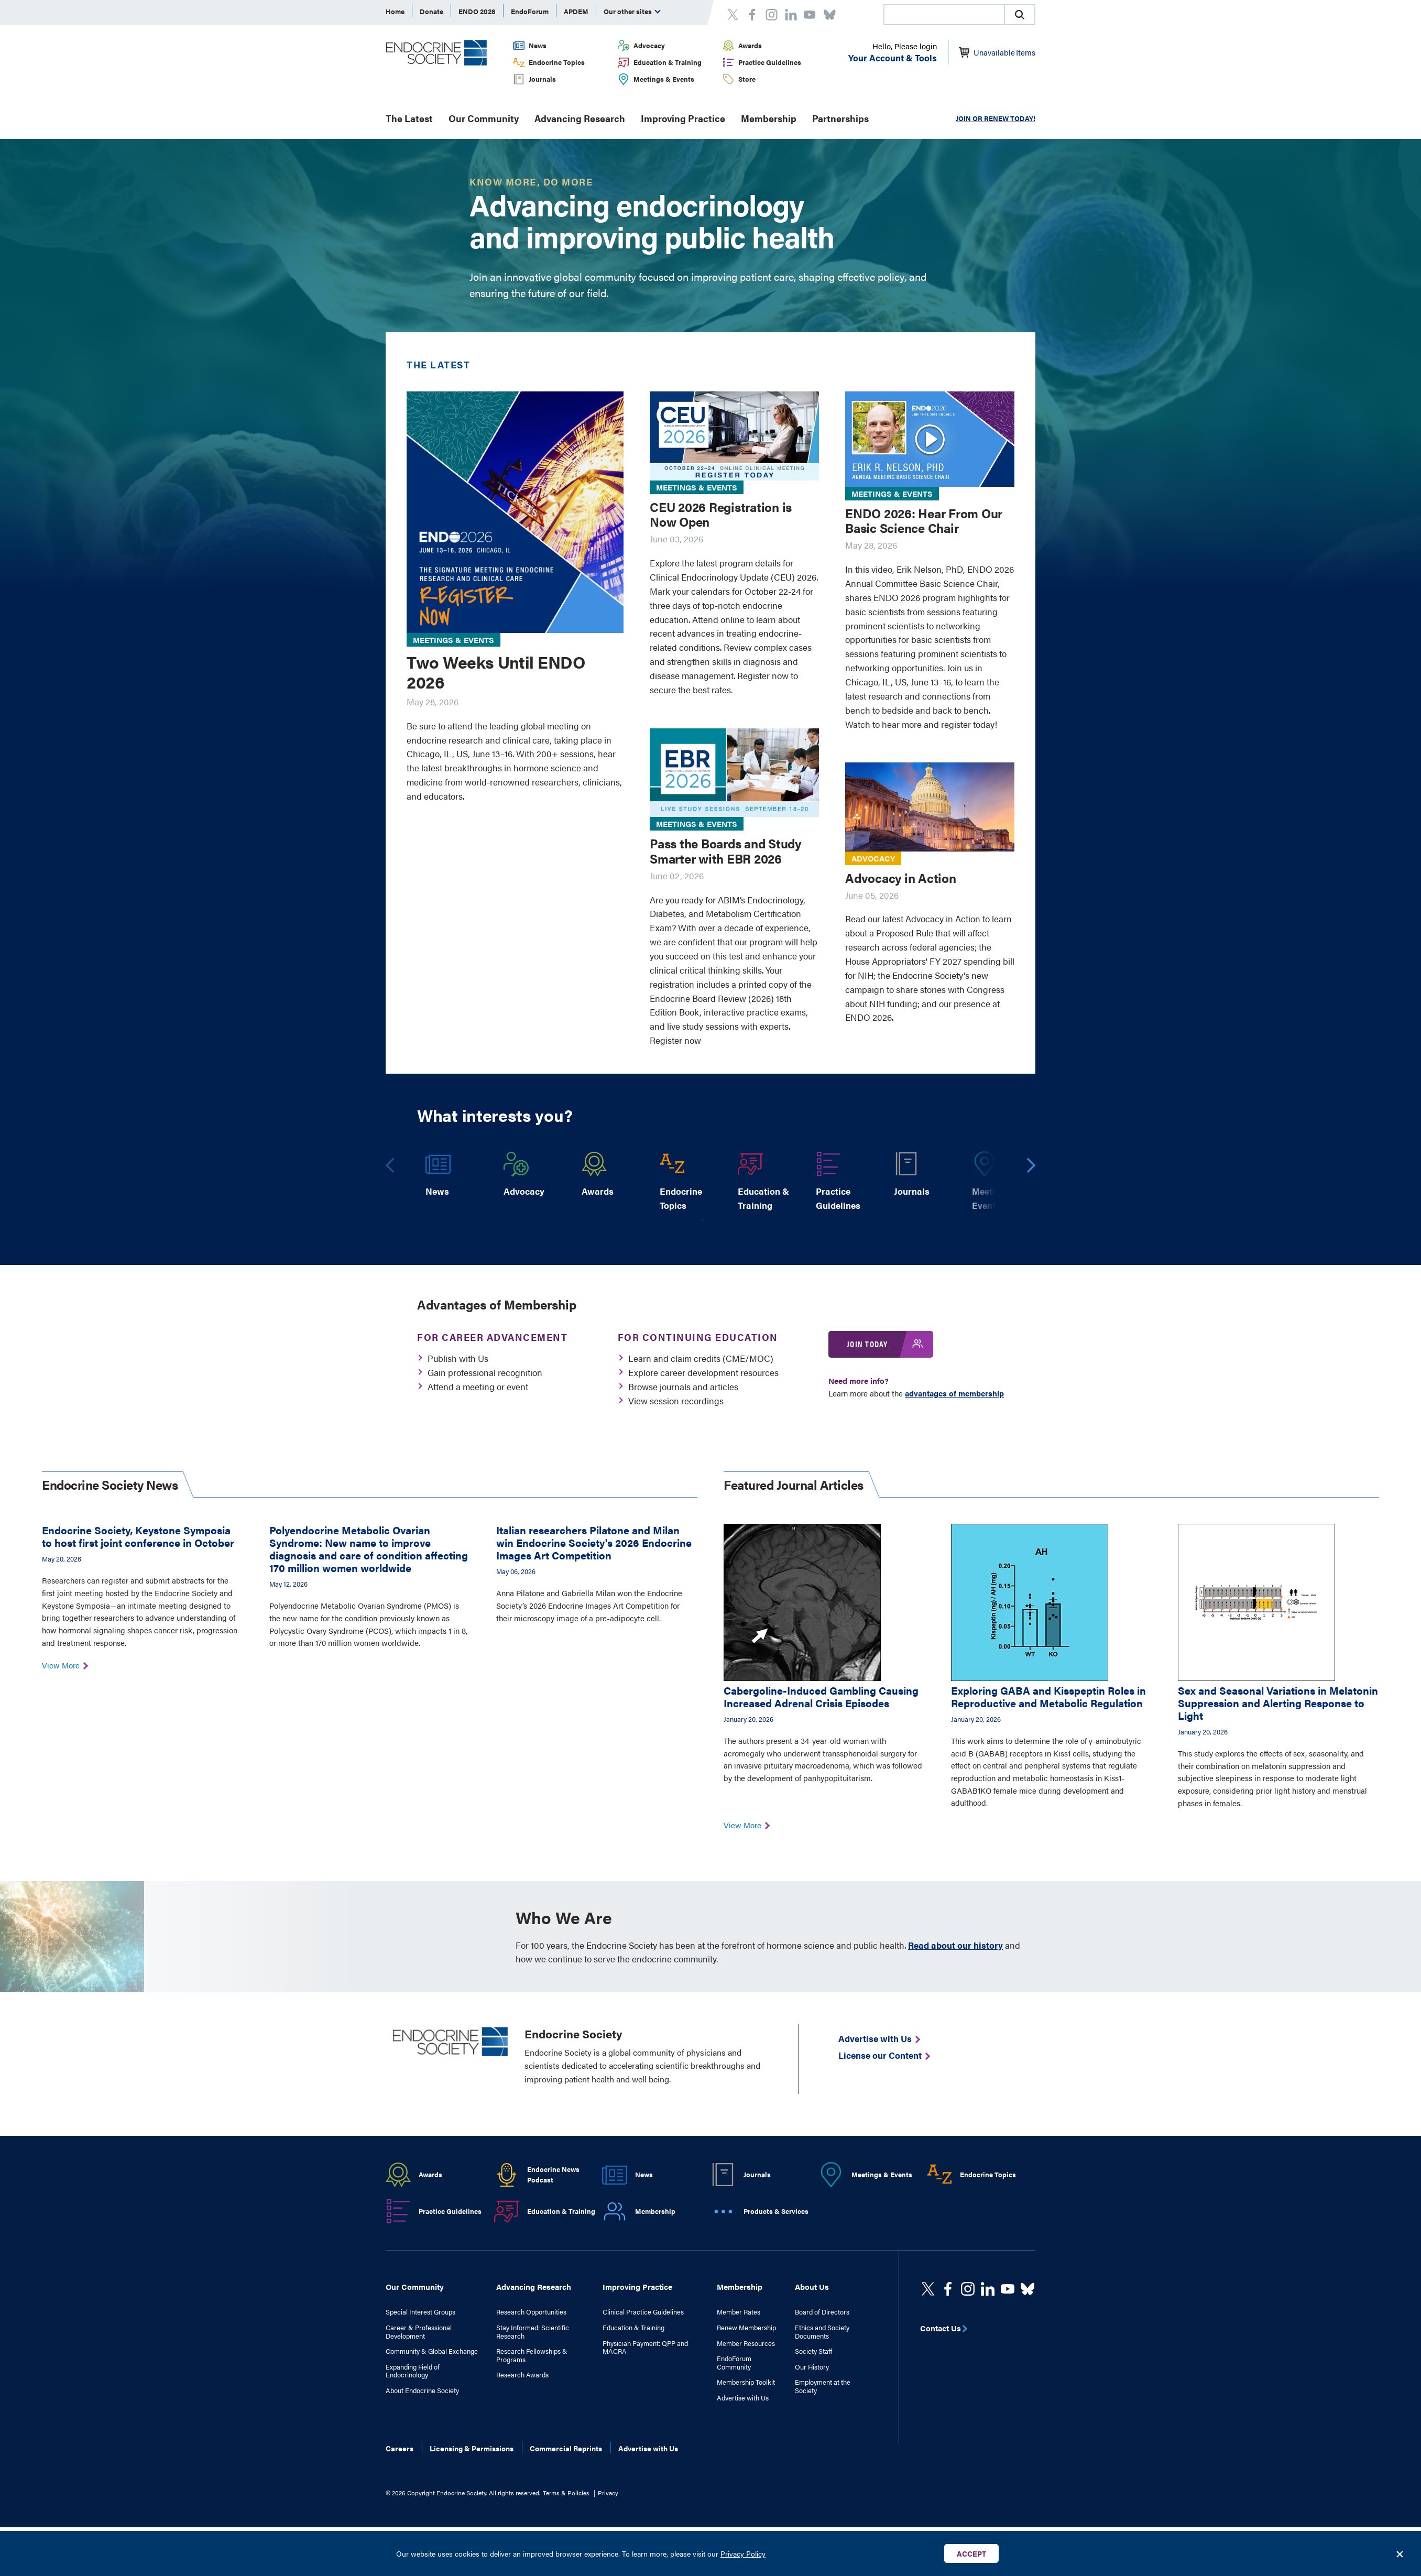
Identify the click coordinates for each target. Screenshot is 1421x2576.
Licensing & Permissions (471, 2448)
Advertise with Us (743, 2398)
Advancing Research (579, 118)
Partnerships (840, 118)
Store (747, 79)
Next (1031, 1169)
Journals (542, 79)
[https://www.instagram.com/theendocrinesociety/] (968, 2289)
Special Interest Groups (420, 2312)
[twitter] (928, 2289)
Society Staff (813, 2351)
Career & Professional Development (419, 2331)
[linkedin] (1007, 2289)
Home (395, 11)
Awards (750, 45)
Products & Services (776, 2211)
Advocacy (649, 45)
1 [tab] (702, 1220)
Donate (431, 11)
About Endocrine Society (422, 2390)
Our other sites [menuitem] (632, 11)
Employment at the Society (822, 2386)
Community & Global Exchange (432, 2351)
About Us (812, 2286)
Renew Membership (746, 2327)
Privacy (608, 2492)
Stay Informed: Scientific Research (532, 2331)
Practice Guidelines (769, 62)
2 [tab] (718, 1220)
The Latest (409, 118)
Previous (390, 1169)
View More (64, 1665)
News (537, 45)
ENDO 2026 (477, 11)
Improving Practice (683, 118)
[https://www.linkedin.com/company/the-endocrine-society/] (988, 2289)
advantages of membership (954, 1393)
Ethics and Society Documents (822, 2331)
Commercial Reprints (566, 2448)
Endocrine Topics (557, 62)
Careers (399, 2448)
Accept (971, 2553)
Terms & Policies (566, 2492)
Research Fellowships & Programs (531, 2355)
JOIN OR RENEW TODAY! (995, 118)
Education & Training (667, 62)
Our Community (484, 118)
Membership (768, 118)
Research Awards (522, 2375)
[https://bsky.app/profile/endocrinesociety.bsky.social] (1027, 2289)
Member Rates (738, 2312)
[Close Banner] (1400, 2553)
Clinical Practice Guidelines (643, 2312)
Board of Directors (822, 2312)
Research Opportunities (531, 2312)
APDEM (576, 11)
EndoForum (530, 11)
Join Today (867, 1344)
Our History (812, 2367)
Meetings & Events (663, 79)
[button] (1019, 14)
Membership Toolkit (746, 2382)
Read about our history (955, 1945)
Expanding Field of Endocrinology (413, 2371)
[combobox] (943, 14)
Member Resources (746, 2343)
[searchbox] (944, 15)
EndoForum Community (734, 2362)
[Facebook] (948, 2289)
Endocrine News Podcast (553, 2174)
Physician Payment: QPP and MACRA (645, 2347)
